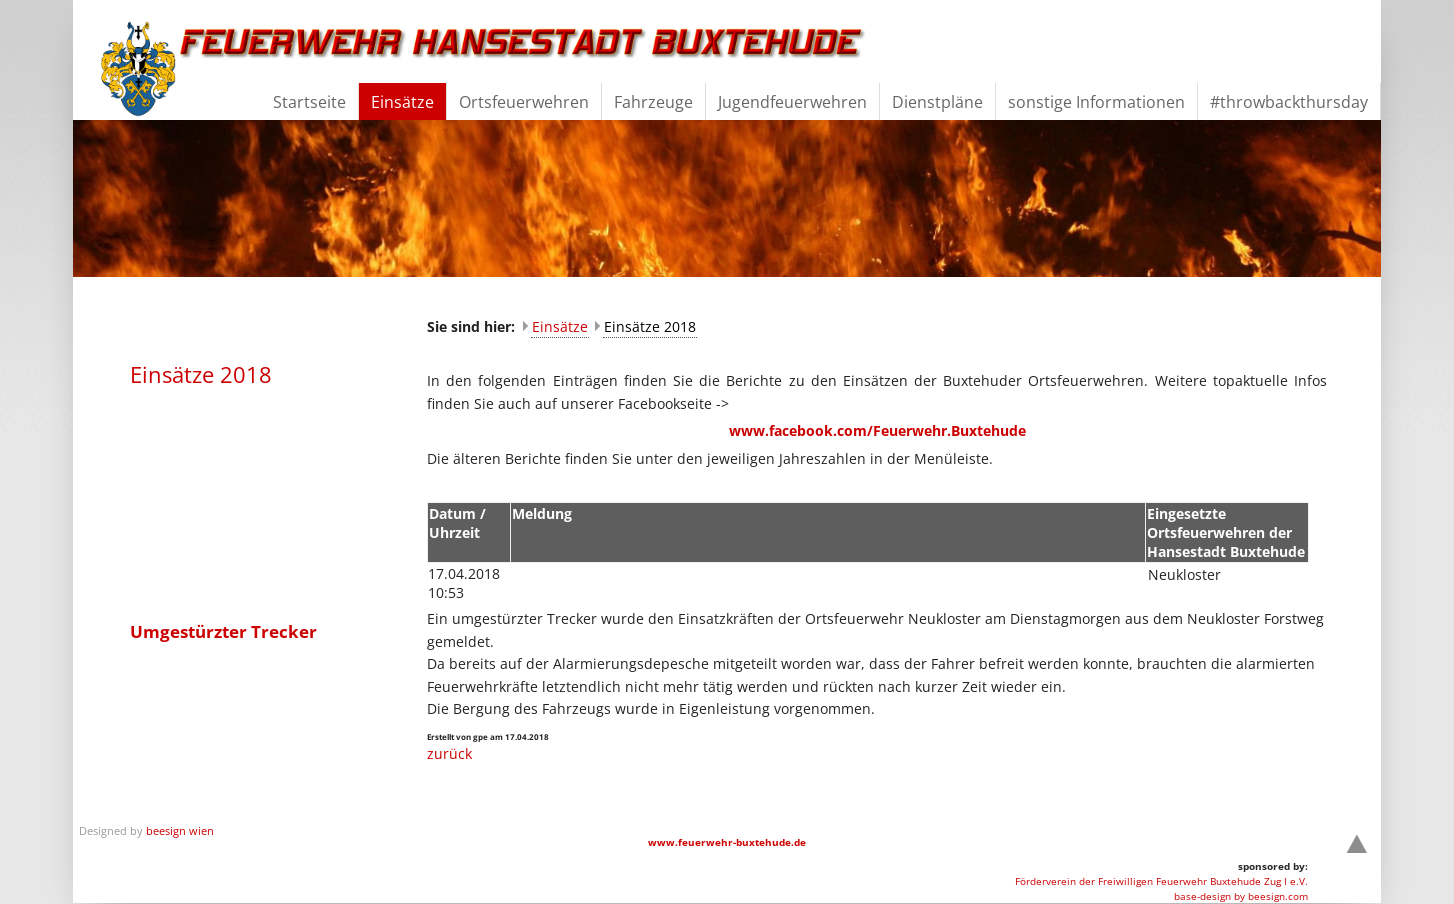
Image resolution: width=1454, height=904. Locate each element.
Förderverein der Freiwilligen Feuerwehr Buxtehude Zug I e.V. (1161, 881)
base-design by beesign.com (1241, 896)
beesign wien (180, 830)
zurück (449, 753)
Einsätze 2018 (650, 326)
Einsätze (560, 326)
